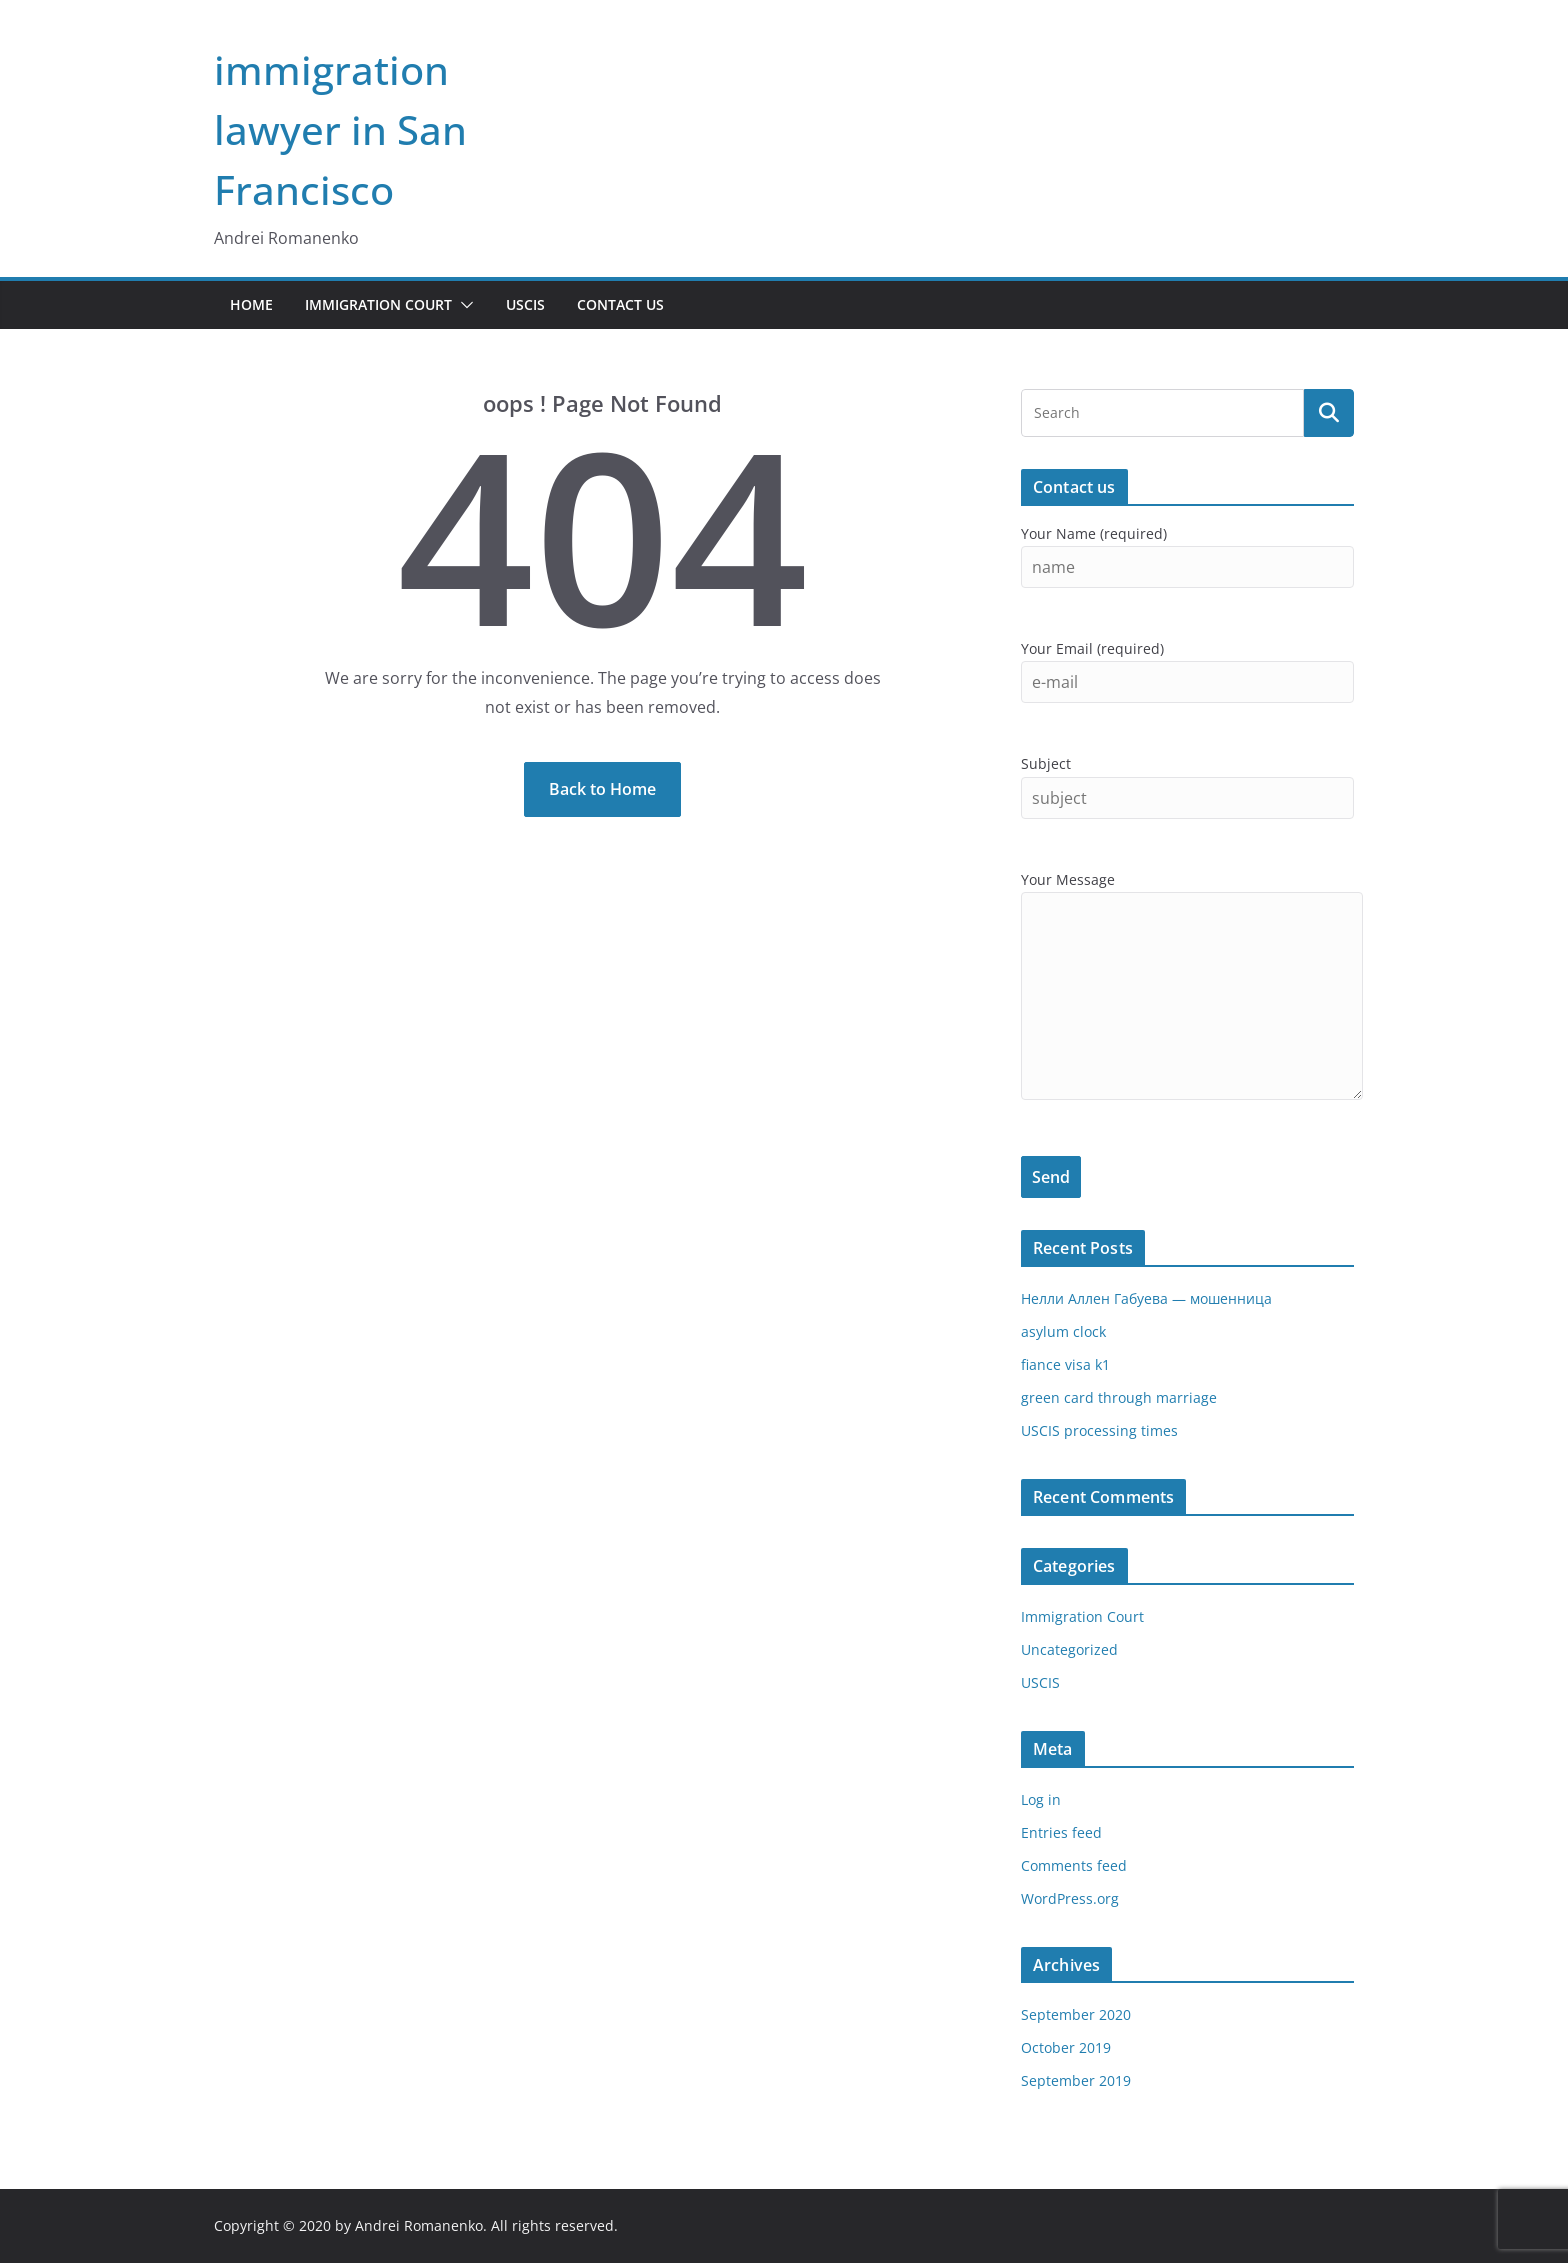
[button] (463, 305)
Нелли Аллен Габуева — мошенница (1146, 1298)
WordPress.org (1070, 1898)
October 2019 (1066, 2047)
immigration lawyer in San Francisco (340, 129)
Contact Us (620, 304)
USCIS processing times (1099, 1430)
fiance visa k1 (1065, 1364)
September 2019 (1076, 2080)
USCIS (525, 304)
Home (251, 304)
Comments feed (1074, 1865)
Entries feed (1061, 1832)
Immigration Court (378, 304)
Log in (1041, 1799)
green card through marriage (1119, 1397)
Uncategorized (1069, 1649)
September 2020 (1076, 2014)
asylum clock (1063, 1331)
